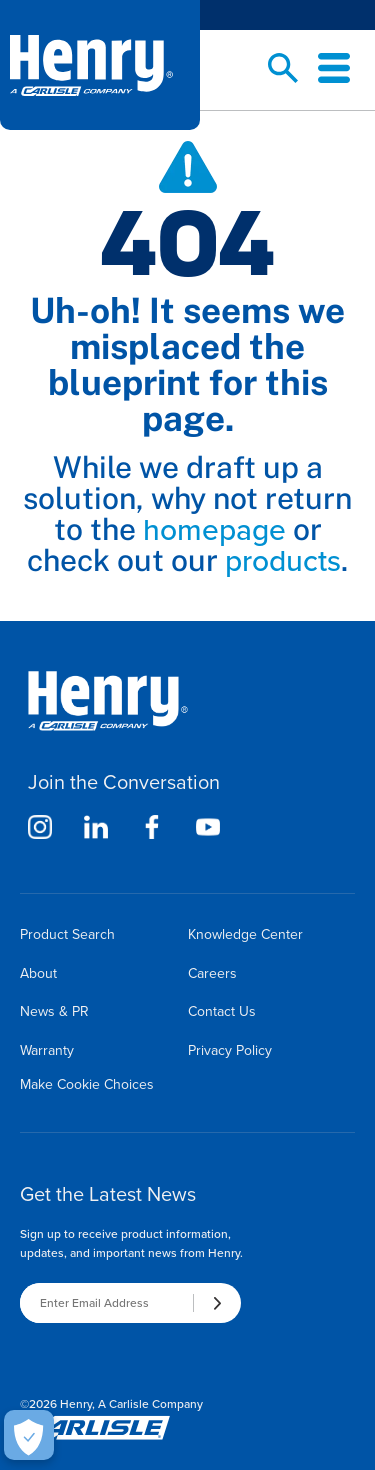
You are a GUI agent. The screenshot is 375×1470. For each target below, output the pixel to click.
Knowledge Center (245, 934)
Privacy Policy (230, 1050)
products (283, 561)
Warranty (47, 1050)
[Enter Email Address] (106, 1303)
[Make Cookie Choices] (29, 1435)
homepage (214, 530)
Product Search (67, 934)
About (38, 973)
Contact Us (222, 1011)
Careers (212, 973)
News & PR (54, 1011)
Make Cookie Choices (87, 1084)
